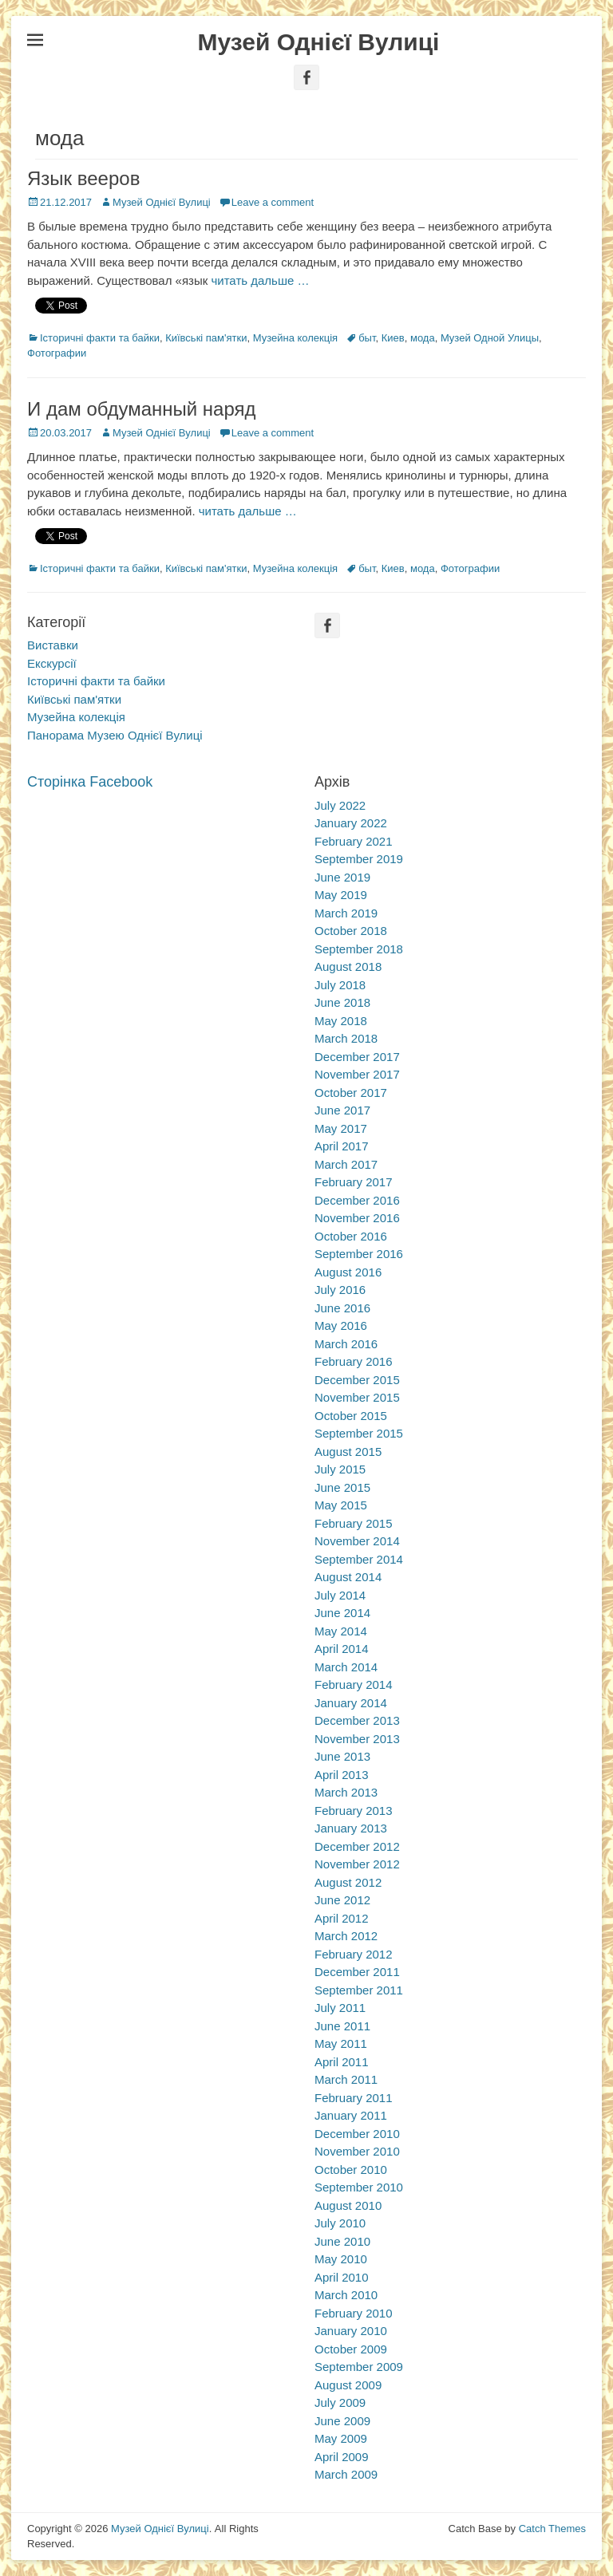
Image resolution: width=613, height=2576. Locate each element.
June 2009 (342, 2421)
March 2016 (346, 1344)
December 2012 (357, 1846)
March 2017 (346, 1164)
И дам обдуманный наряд (141, 409)
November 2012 (357, 1864)
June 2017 (342, 1110)
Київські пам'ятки (206, 338)
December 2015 (357, 1380)
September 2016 (358, 1253)
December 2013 (357, 1720)
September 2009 (358, 2366)
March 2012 (346, 1936)
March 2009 (346, 2474)
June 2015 (342, 1487)
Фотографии (56, 353)
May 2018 (340, 1021)
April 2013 (341, 1774)
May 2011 (340, 2043)
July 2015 (340, 1469)
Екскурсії (52, 663)
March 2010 (346, 2295)
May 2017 (340, 1128)
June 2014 (342, 1612)
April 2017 (341, 1146)
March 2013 (346, 1792)
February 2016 (353, 1361)
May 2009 (340, 2438)
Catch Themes (552, 2529)
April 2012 (341, 1918)
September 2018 (358, 949)
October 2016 (350, 1236)
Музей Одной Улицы (490, 338)
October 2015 (350, 1415)
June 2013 (342, 1756)
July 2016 (340, 1289)
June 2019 (342, 877)
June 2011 (342, 2026)
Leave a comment (272, 202)
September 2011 (358, 1990)
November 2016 (357, 1218)
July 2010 (340, 2223)
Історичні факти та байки (100, 338)
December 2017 (357, 1056)
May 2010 (340, 2259)
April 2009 (341, 2457)
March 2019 (346, 913)
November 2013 (357, 1739)
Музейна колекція (295, 338)
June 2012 (342, 1900)
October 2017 (350, 1092)
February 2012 (353, 1954)
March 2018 (346, 1038)
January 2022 (350, 823)
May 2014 (340, 1631)
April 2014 (341, 1648)
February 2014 (353, 1684)
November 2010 (357, 2151)
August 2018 (348, 966)
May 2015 (340, 1505)
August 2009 (348, 2385)
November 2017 (357, 1074)
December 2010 (357, 2133)
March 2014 (346, 1667)
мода (422, 338)
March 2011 (346, 2079)
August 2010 (348, 2205)
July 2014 (340, 1595)
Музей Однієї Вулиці (319, 42)
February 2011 (353, 2098)
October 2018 (350, 930)
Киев (393, 338)
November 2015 (357, 1397)
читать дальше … (260, 280)
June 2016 (342, 1308)
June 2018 (342, 1002)
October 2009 (350, 2349)
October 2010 (350, 2169)
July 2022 (340, 805)
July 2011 (340, 2007)
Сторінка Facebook (89, 782)
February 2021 (353, 841)
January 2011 (350, 2115)
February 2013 (353, 1810)
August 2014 (348, 1577)
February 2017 (353, 1182)
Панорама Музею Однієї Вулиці (115, 735)
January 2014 (350, 1703)
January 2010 (350, 2330)
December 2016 (357, 1200)
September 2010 (358, 2187)
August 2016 (348, 1272)
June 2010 (342, 2241)
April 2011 (341, 2062)
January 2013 (350, 1828)
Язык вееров (83, 178)
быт (366, 338)
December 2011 (357, 1971)
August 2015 (348, 1451)
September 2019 (358, 859)
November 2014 (357, 1541)
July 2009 (340, 2402)
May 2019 (340, 894)
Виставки (52, 645)
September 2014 (358, 1559)
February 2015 (353, 1523)
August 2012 (348, 1882)
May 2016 (340, 1325)
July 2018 (340, 985)
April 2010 (341, 2277)
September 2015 (358, 1433)
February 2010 (353, 2313)
